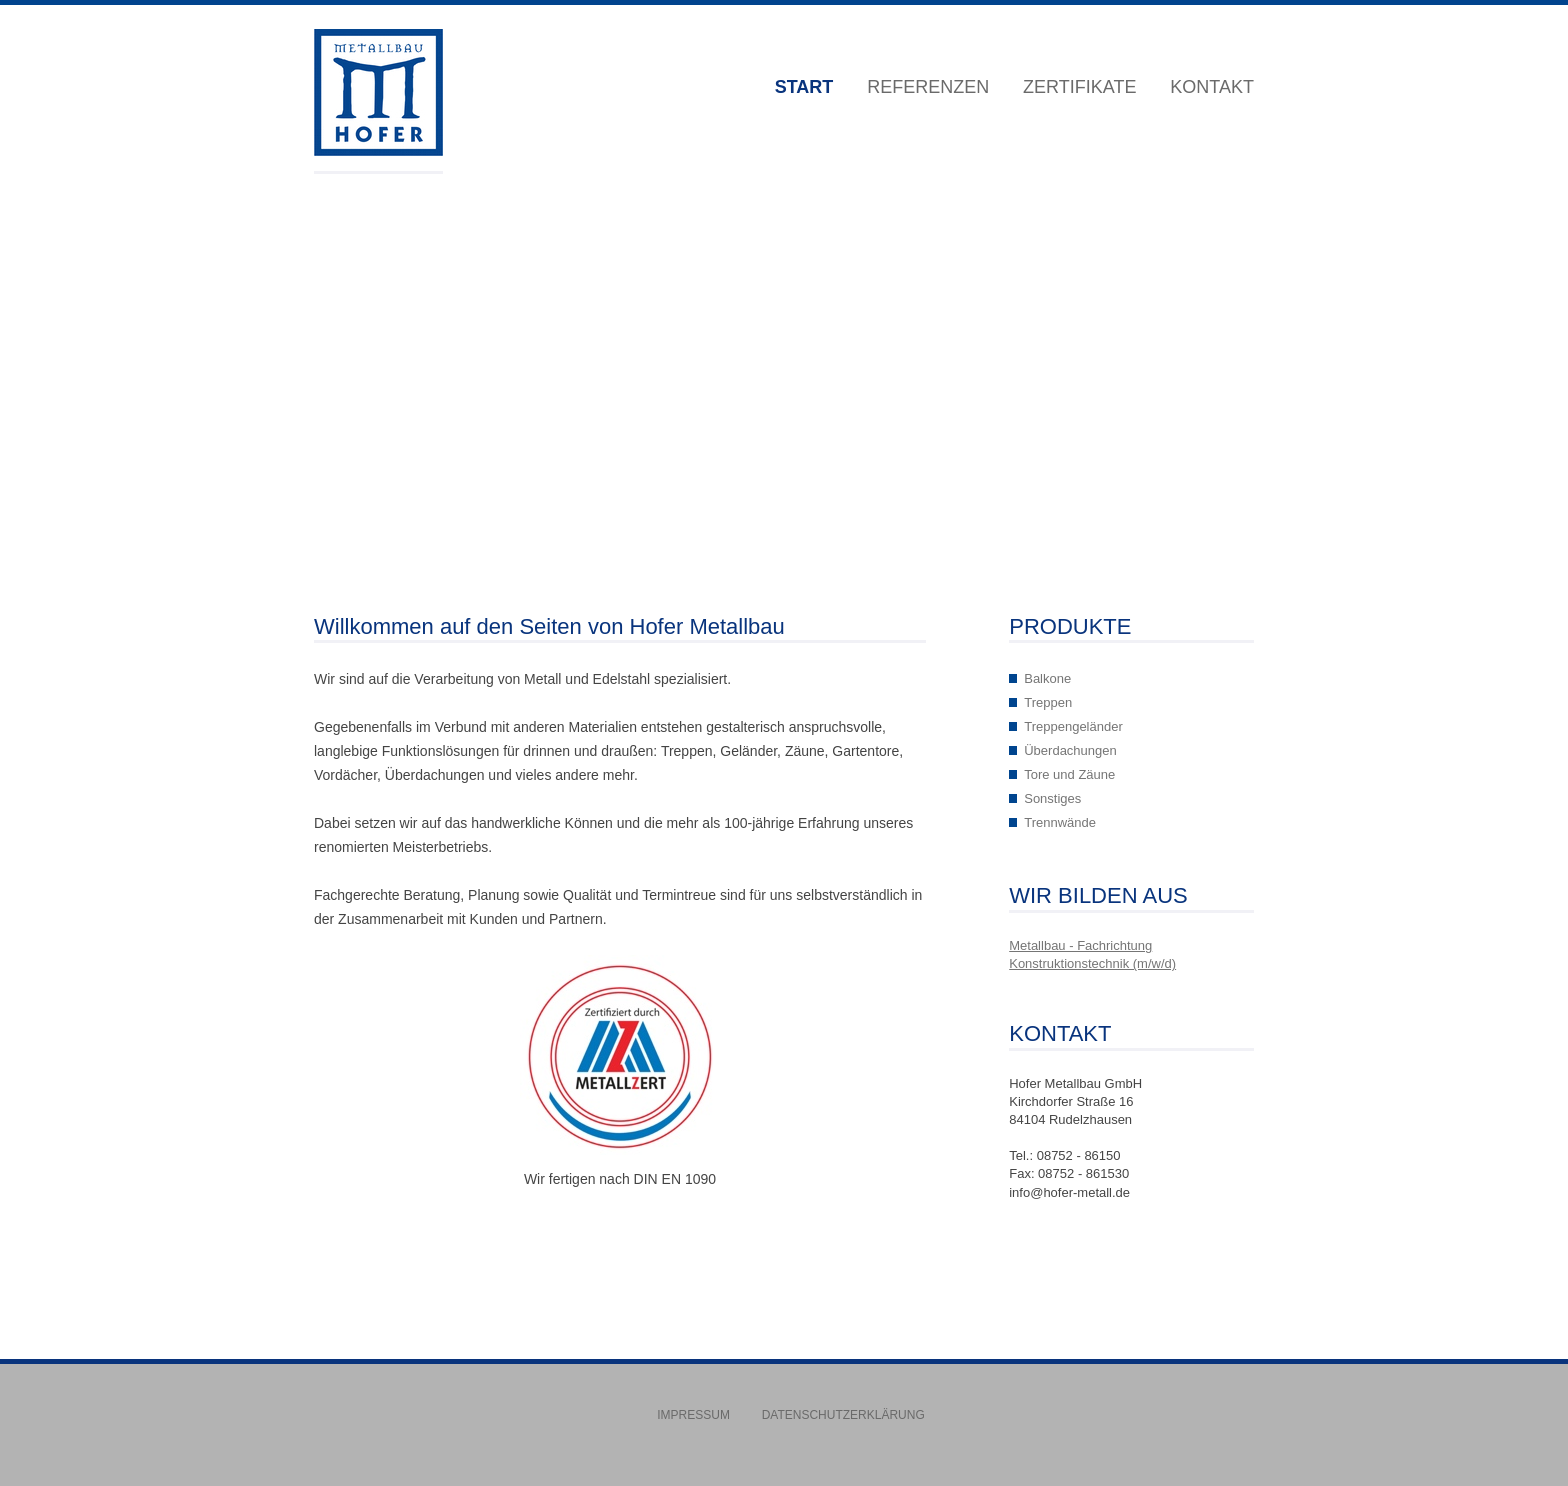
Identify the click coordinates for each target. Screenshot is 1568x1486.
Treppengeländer (1073, 726)
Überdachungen (1070, 750)
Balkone (1047, 678)
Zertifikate (1079, 87)
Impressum (693, 1415)
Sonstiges (1052, 798)
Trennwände (1060, 822)
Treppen (1048, 702)
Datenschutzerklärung (843, 1415)
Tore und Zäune (1069, 774)
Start (804, 87)
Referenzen (928, 87)
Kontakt (1212, 87)
